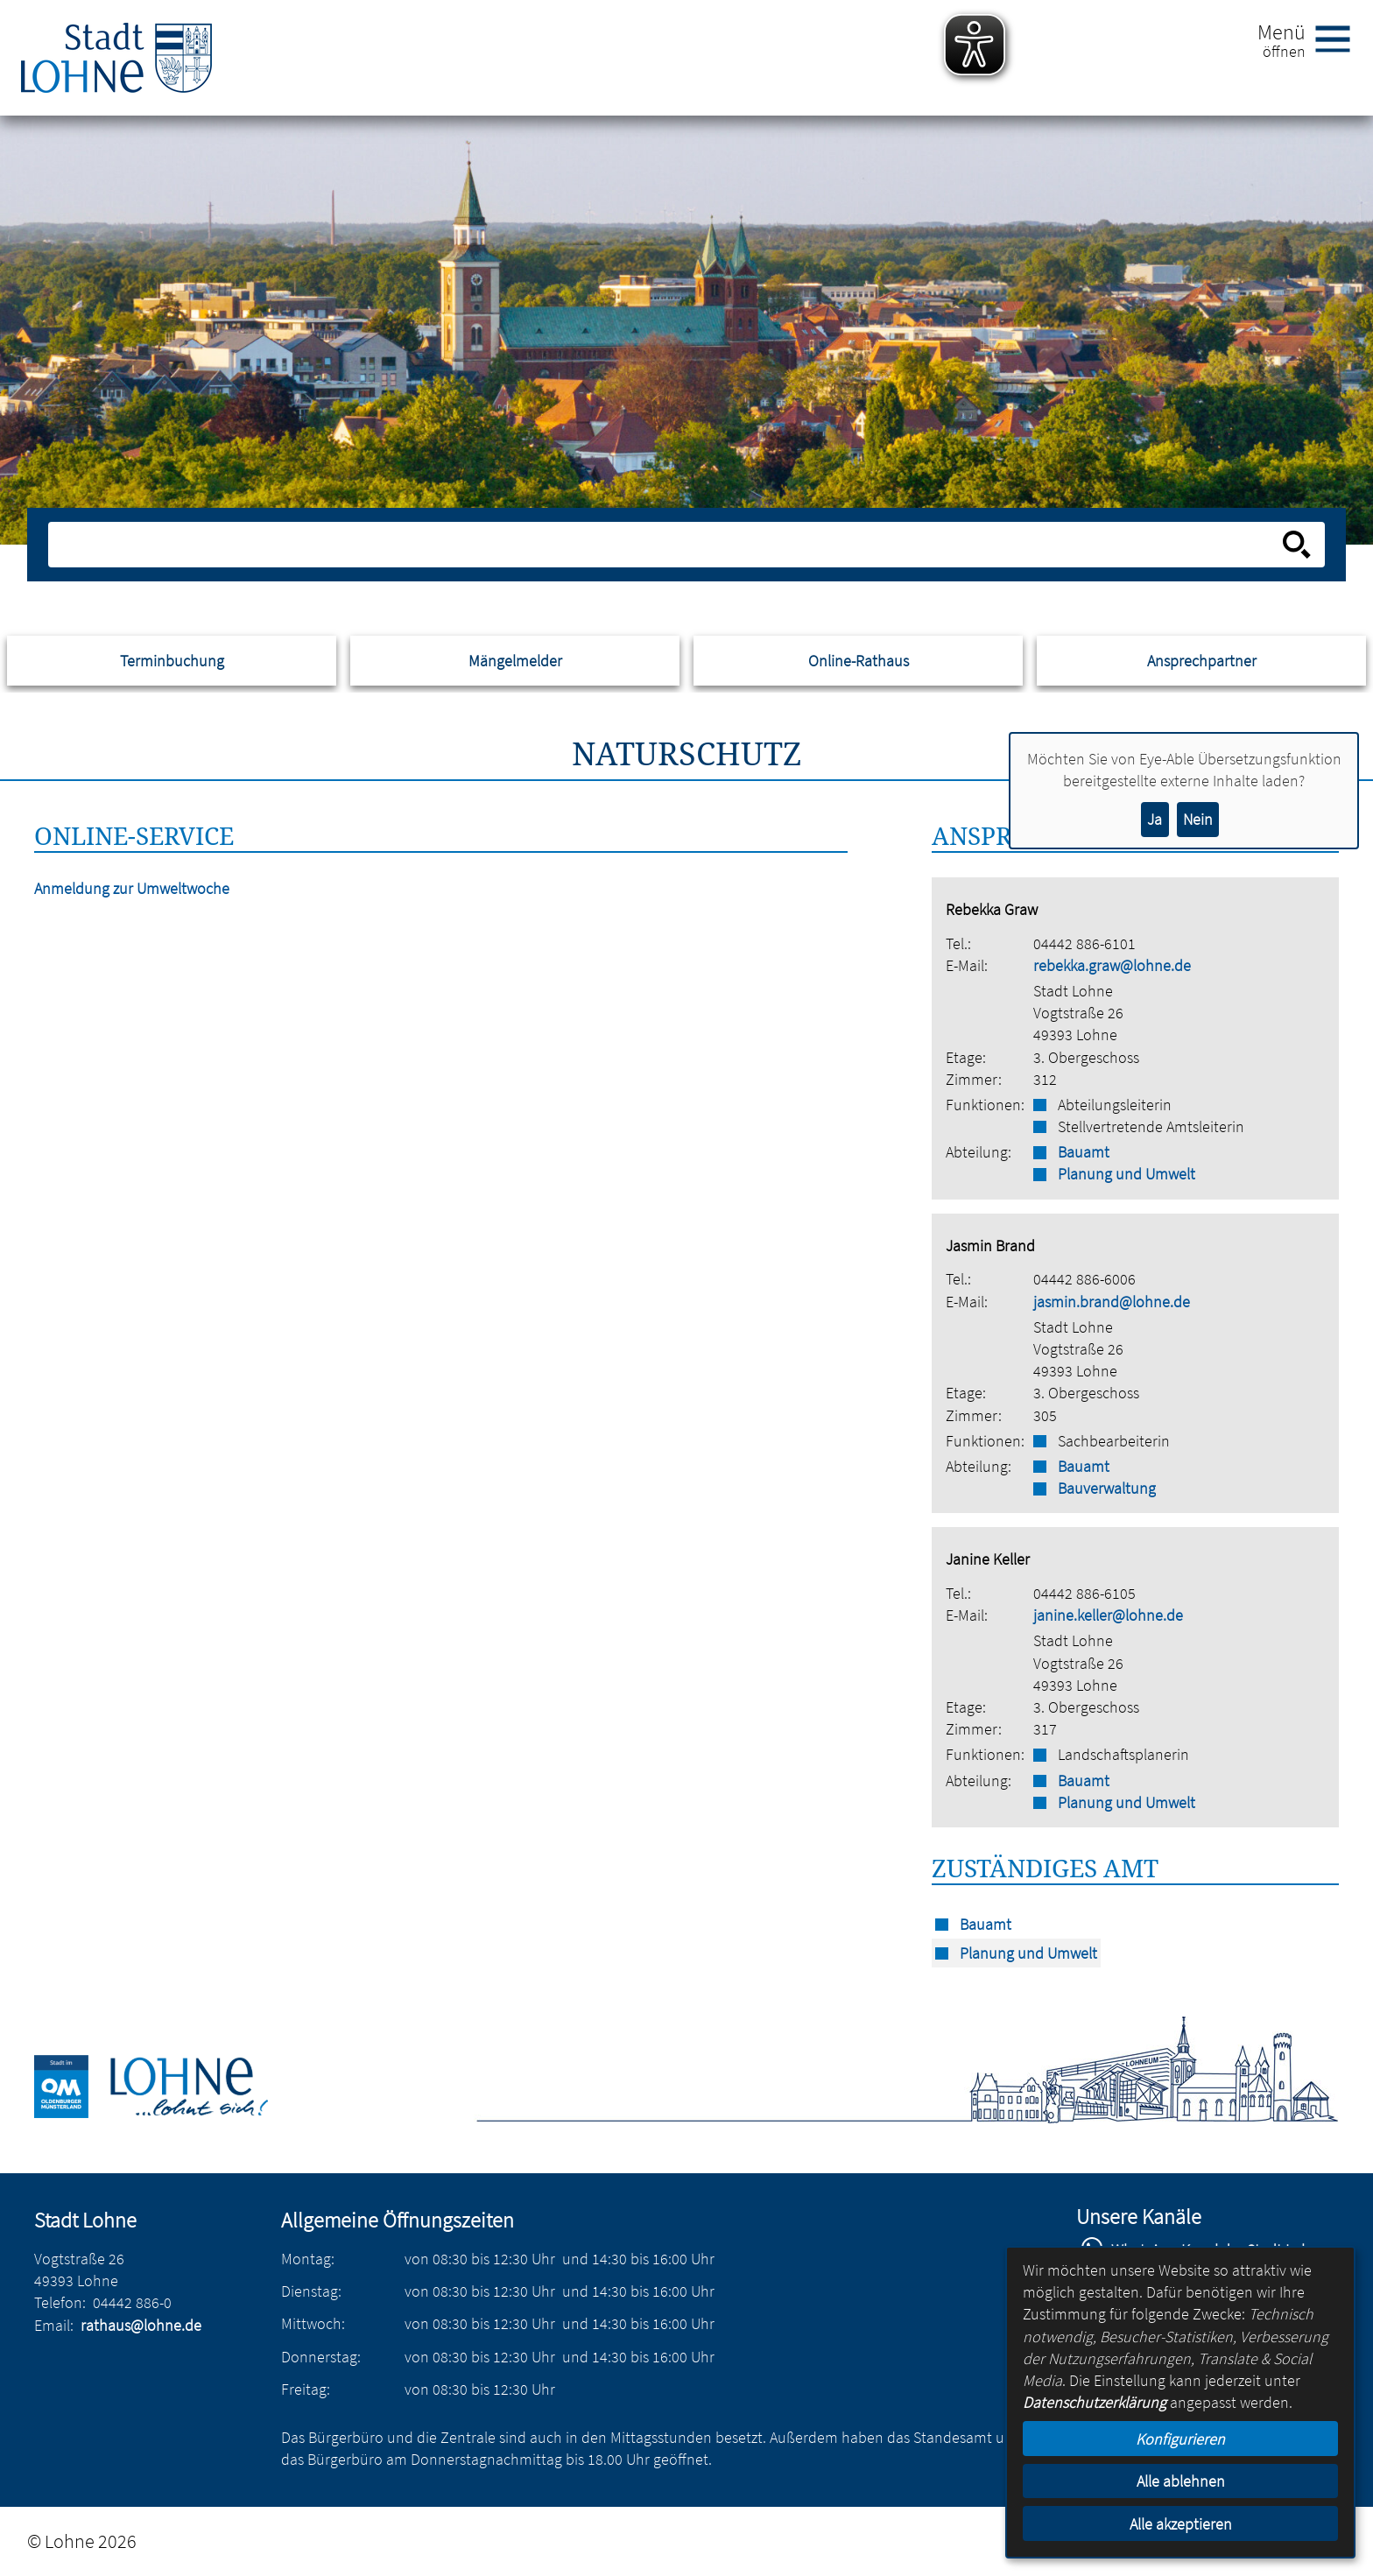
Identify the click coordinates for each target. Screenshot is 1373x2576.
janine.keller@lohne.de (1108, 1615)
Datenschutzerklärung (1094, 2402)
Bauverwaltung (1107, 1488)
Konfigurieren (1180, 2439)
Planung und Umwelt (1126, 1174)
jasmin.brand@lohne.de (1111, 1302)
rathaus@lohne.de (141, 2325)
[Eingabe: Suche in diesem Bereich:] (667, 544)
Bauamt (1083, 1152)
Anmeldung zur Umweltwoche (131, 888)
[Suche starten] (1297, 545)
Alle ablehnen (1181, 2481)
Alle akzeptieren (1181, 2524)
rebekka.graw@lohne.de (1112, 965)
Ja (1154, 819)
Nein (1198, 819)
